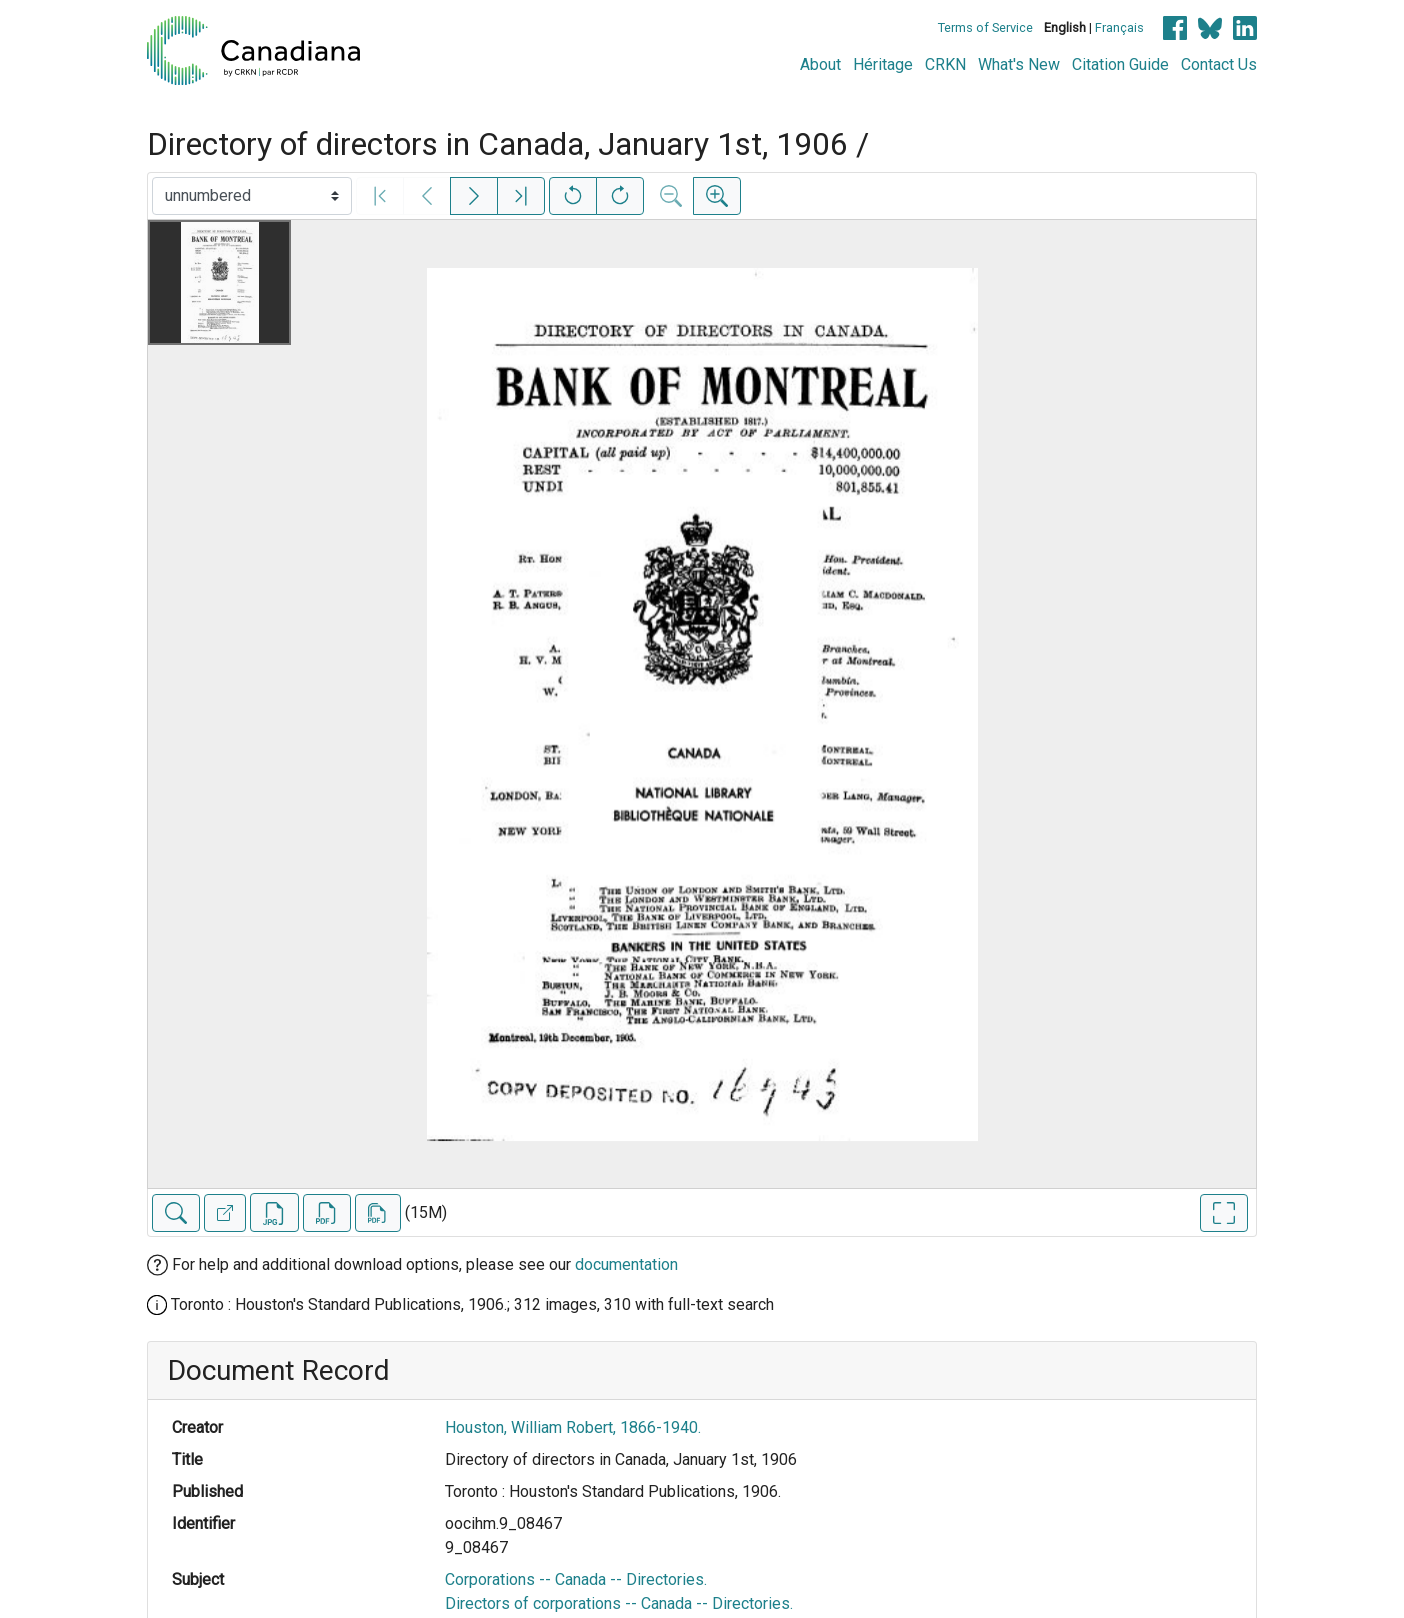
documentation (626, 1264)
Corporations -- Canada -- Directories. (576, 1579)
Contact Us (1219, 64)
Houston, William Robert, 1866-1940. (573, 1427)
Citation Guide (1120, 64)
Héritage (883, 64)
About (820, 64)
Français (1119, 27)
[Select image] (252, 196)
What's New (1019, 64)
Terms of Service (985, 27)
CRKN (945, 64)
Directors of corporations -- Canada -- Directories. (619, 1603)
